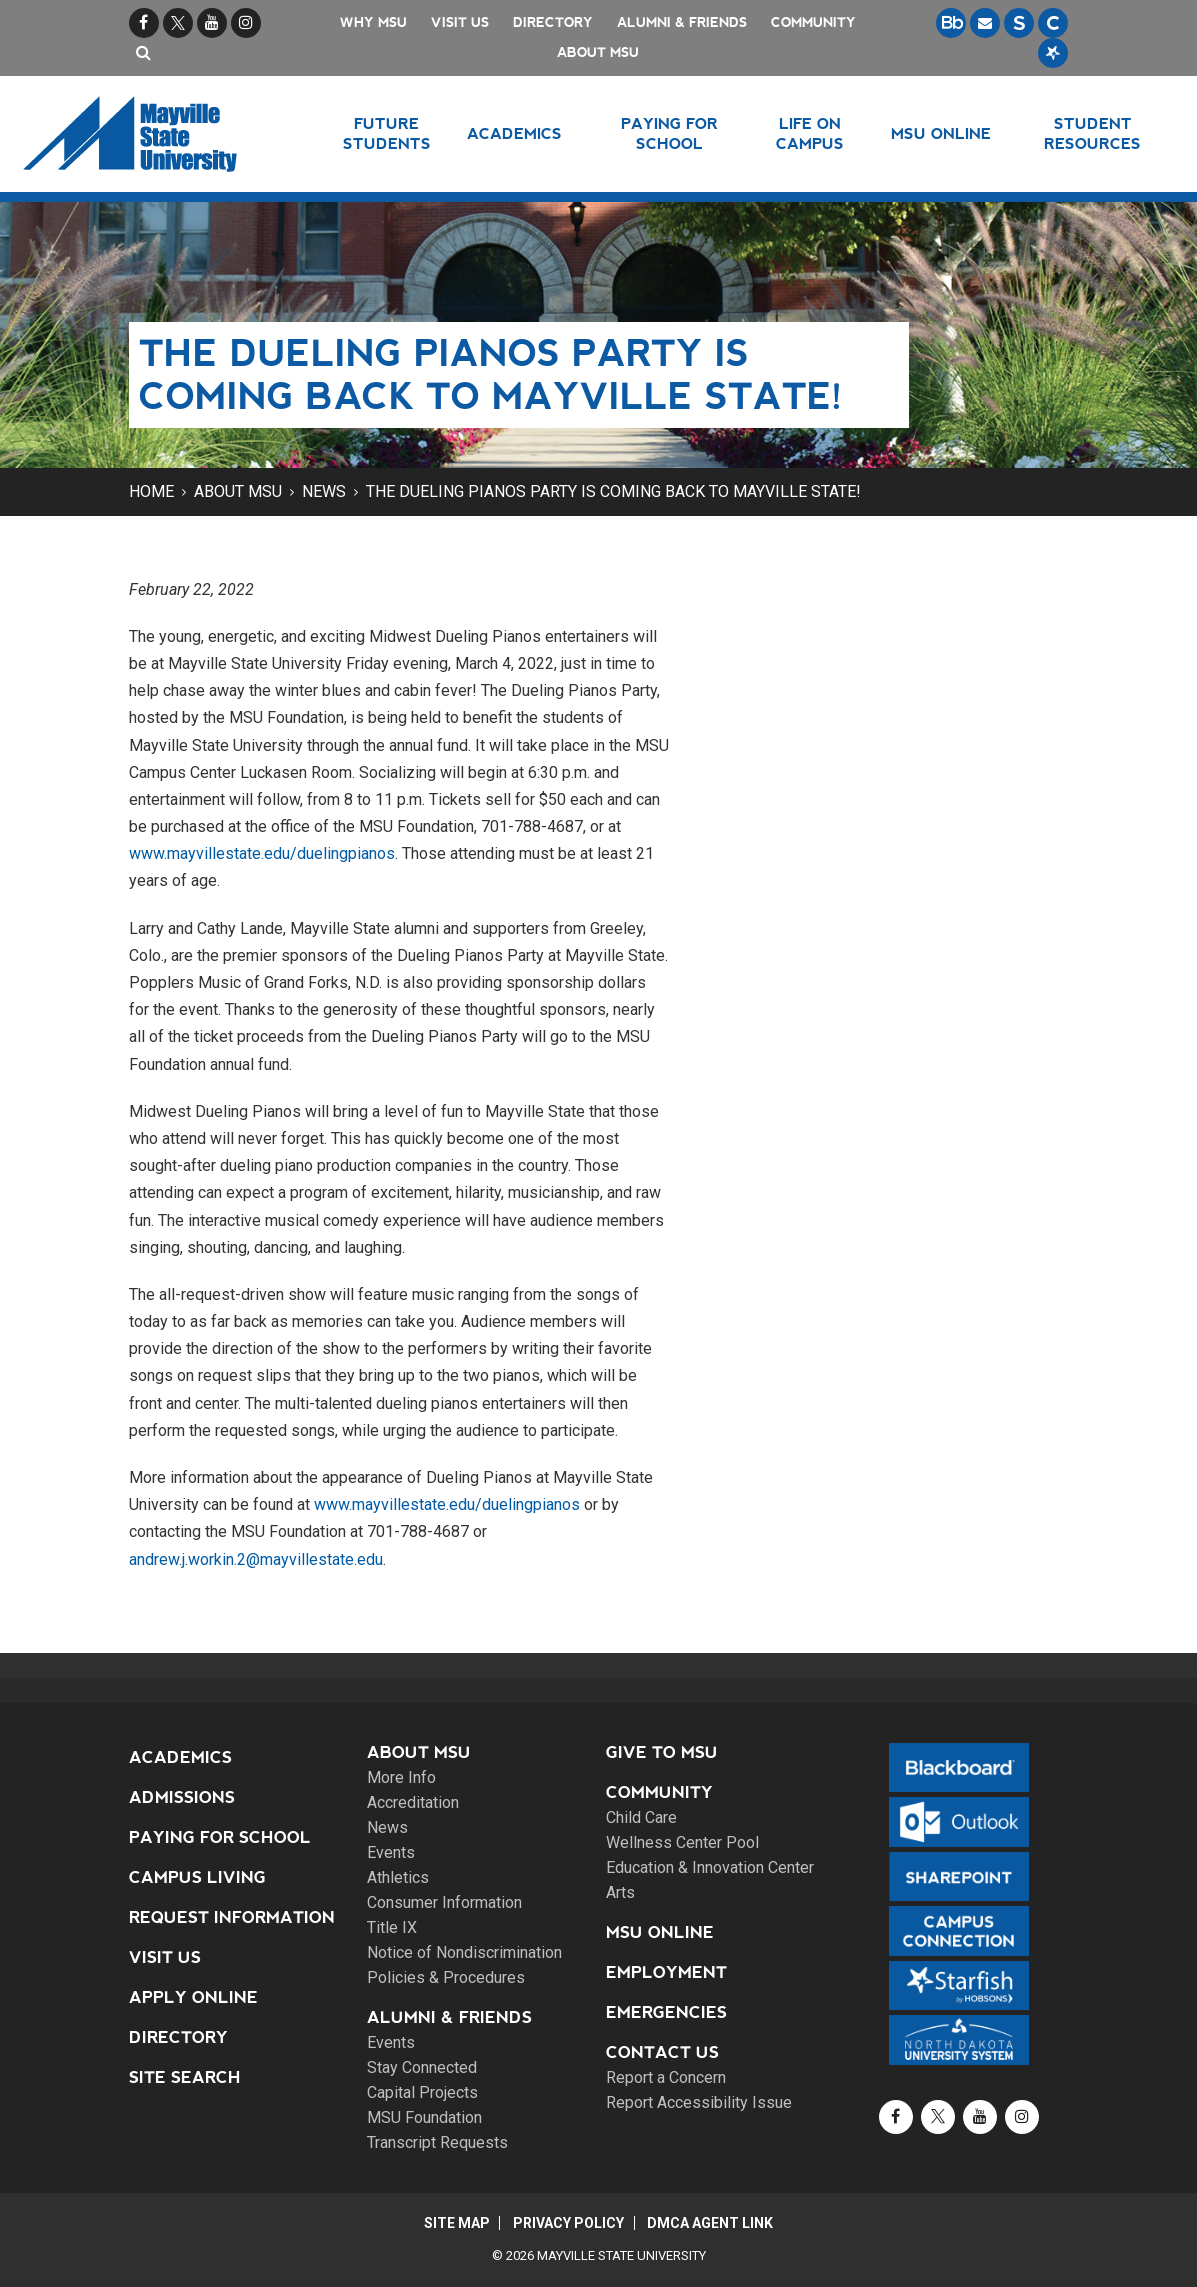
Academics (180, 1757)
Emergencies (666, 2012)
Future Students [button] (387, 133)
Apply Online (193, 1997)
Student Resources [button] (1092, 133)
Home (151, 491)
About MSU (598, 52)
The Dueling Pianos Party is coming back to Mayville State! (613, 491)
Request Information (232, 1917)
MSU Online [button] (941, 133)
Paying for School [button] (669, 133)
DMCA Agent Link (712, 2223)
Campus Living (197, 1877)
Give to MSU (662, 1752)
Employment (666, 1972)
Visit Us (460, 22)
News (324, 491)
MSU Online (660, 1932)
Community (813, 22)
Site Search (185, 2077)
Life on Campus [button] (810, 133)
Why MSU (373, 22)
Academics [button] (514, 133)
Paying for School (220, 1837)
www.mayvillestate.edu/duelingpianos (262, 853)
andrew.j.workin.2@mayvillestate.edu (256, 1559)
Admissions (182, 1797)
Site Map (455, 2223)
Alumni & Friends (682, 22)
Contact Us (662, 2052)
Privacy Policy (568, 2223)
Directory (553, 22)
